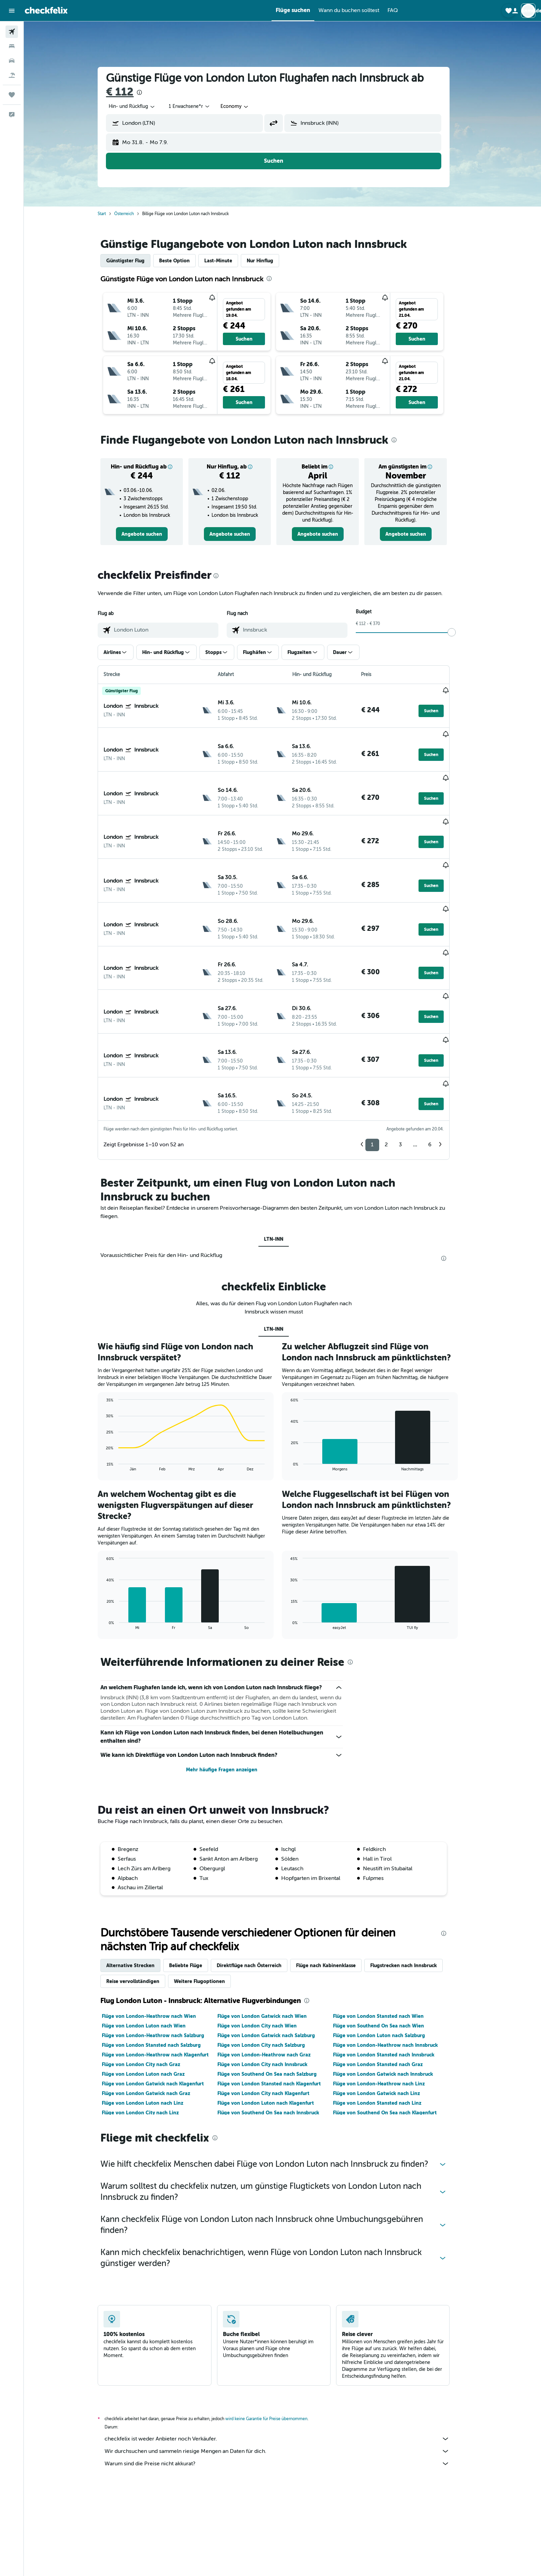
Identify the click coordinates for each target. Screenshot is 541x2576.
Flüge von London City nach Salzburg (270, 1965)
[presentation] (148, 92)
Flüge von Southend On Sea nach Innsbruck (277, 2032)
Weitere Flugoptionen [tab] (208, 1901)
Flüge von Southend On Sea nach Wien (387, 1945)
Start (111, 213)
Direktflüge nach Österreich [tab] (258, 1885)
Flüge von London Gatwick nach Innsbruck (392, 1993)
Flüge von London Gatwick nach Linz (385, 2013)
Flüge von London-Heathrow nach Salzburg (162, 1955)
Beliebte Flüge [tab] (194, 1885)
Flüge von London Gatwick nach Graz (155, 2013)
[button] (11, 10)
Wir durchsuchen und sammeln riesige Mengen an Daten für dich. (286, 2371)
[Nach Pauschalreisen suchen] (12, 75)
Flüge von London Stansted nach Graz (386, 1984)
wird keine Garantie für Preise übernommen (275, 2338)
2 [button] (395, 1064)
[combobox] (141, 106)
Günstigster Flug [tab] (134, 260)
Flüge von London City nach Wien (265, 1945)
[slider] (460, 632)
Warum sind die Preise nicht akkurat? (286, 2383)
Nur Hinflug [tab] (269, 260)
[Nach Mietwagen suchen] (12, 61)
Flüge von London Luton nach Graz (152, 1993)
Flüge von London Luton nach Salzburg (388, 1955)
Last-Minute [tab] (227, 260)
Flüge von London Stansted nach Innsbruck (392, 1974)
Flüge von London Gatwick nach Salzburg (275, 1955)
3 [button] (409, 1064)
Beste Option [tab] (183, 260)
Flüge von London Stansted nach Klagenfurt (277, 2003)
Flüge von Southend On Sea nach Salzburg (275, 1993)
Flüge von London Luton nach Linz (151, 2022)
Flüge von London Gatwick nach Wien (270, 1936)
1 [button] (381, 1064)
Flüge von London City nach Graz (150, 1984)
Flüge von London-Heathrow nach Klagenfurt (164, 1974)
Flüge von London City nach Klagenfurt (272, 2013)
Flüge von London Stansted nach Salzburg (160, 1965)
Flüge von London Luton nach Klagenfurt (274, 2022)
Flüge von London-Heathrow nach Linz (387, 2003)
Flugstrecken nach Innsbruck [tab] (412, 1885)
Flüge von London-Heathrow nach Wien (158, 1936)
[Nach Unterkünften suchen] (12, 46)
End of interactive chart (296, 1385)
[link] (150, 534)
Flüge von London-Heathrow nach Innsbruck (394, 1965)
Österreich (133, 213)
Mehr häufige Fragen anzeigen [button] (230, 1689)
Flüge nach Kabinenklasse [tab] (335, 1885)
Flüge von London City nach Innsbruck (271, 1984)
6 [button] (438, 1064)
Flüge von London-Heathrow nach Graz (272, 1974)
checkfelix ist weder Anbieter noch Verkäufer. (286, 2358)
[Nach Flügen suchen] (12, 32)
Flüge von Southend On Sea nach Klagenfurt (393, 2032)
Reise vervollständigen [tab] (141, 1901)
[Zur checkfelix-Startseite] (46, 10)
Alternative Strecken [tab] (139, 1885)
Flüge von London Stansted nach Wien (387, 1936)
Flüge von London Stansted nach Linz (386, 2022)
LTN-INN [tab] (282, 1158)
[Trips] (12, 95)
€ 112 (128, 91)
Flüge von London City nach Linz (149, 2032)
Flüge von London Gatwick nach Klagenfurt (162, 2003)
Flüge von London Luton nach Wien (153, 1945)
